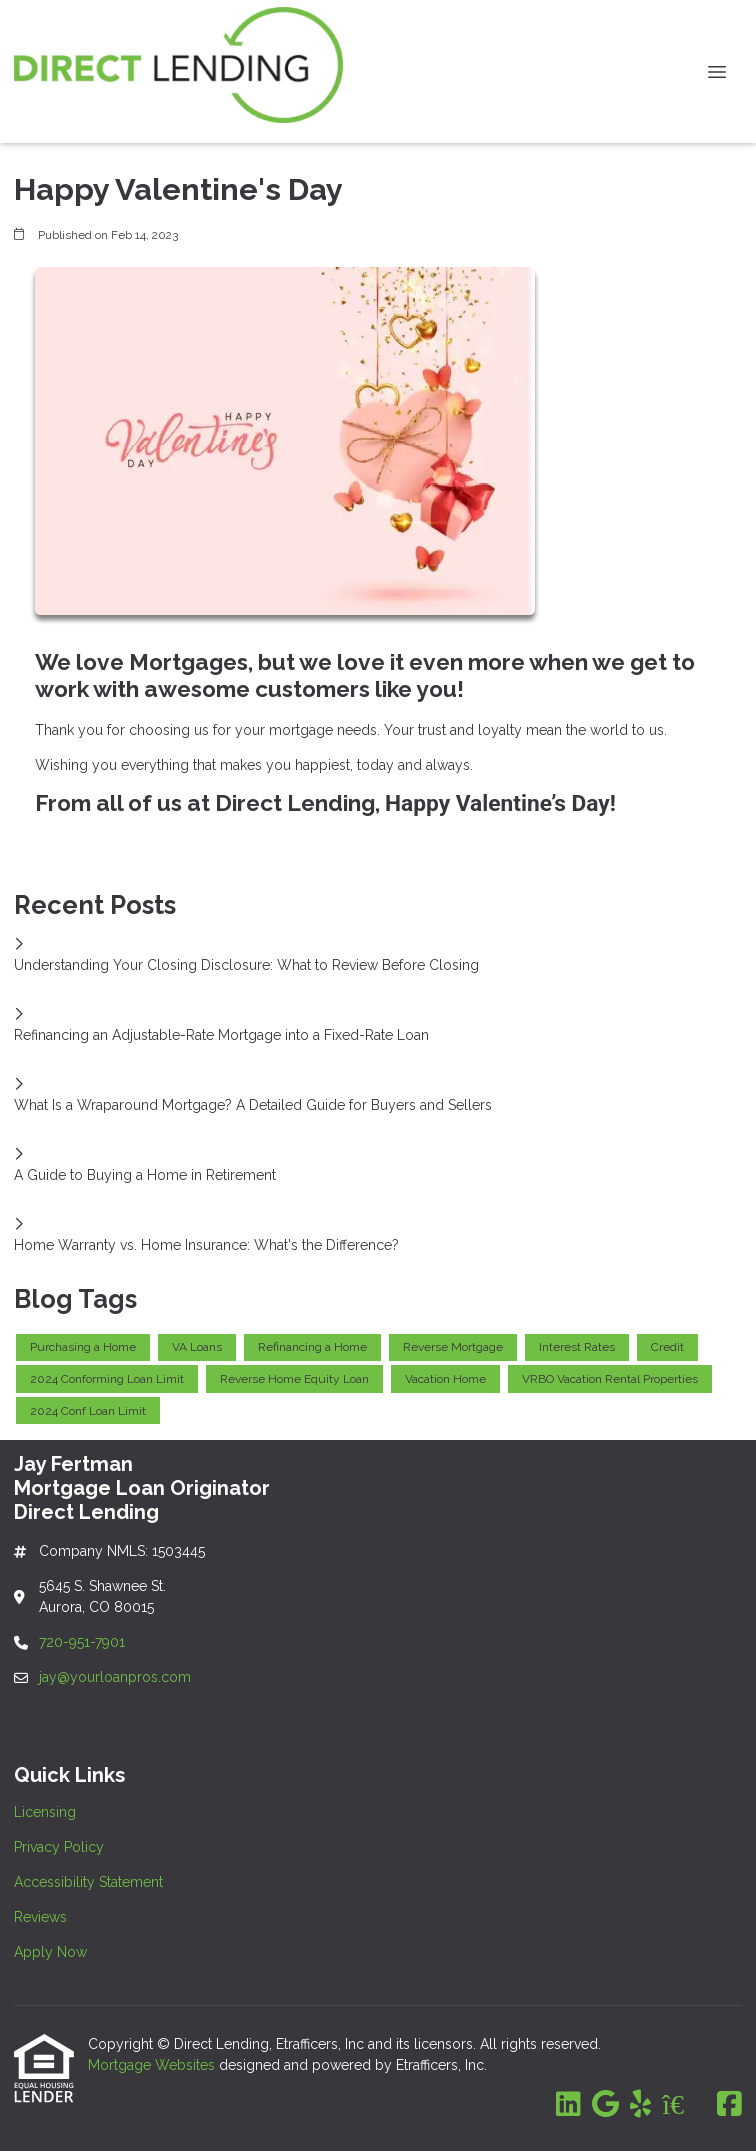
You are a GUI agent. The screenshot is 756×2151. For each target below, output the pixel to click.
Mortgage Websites (153, 2065)
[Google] (605, 2105)
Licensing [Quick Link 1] (45, 1812)
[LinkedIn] (568, 2105)
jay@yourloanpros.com (115, 1677)
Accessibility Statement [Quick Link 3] (88, 1882)
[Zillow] (684, 2105)
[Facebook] (729, 2105)
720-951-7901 (84, 1642)
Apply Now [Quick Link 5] (50, 1952)
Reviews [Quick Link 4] (40, 1917)
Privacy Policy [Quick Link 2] (59, 1847)
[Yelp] (640, 2105)
